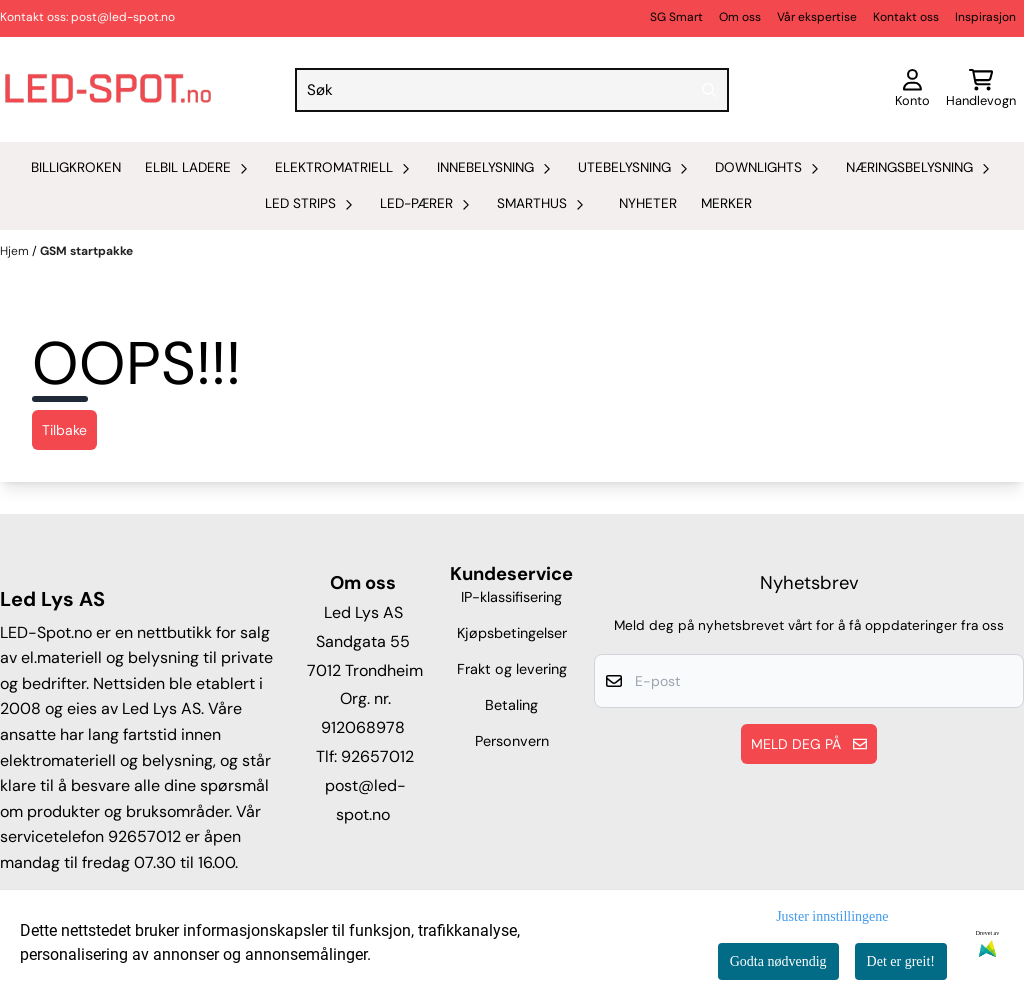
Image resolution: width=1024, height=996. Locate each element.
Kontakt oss (906, 17)
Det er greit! (901, 961)
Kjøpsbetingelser (512, 633)
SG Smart (676, 17)
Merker (726, 203)
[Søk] (512, 90)
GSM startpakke (86, 251)
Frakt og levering (512, 669)
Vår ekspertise (817, 17)
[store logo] (108, 89)
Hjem (16, 251)
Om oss (740, 17)
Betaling (511, 705)
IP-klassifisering (511, 597)
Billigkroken (76, 167)
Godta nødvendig (778, 961)
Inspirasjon (985, 17)
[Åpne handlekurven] (981, 90)
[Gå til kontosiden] (912, 90)
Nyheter (648, 203)
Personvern (512, 741)
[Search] (709, 90)
